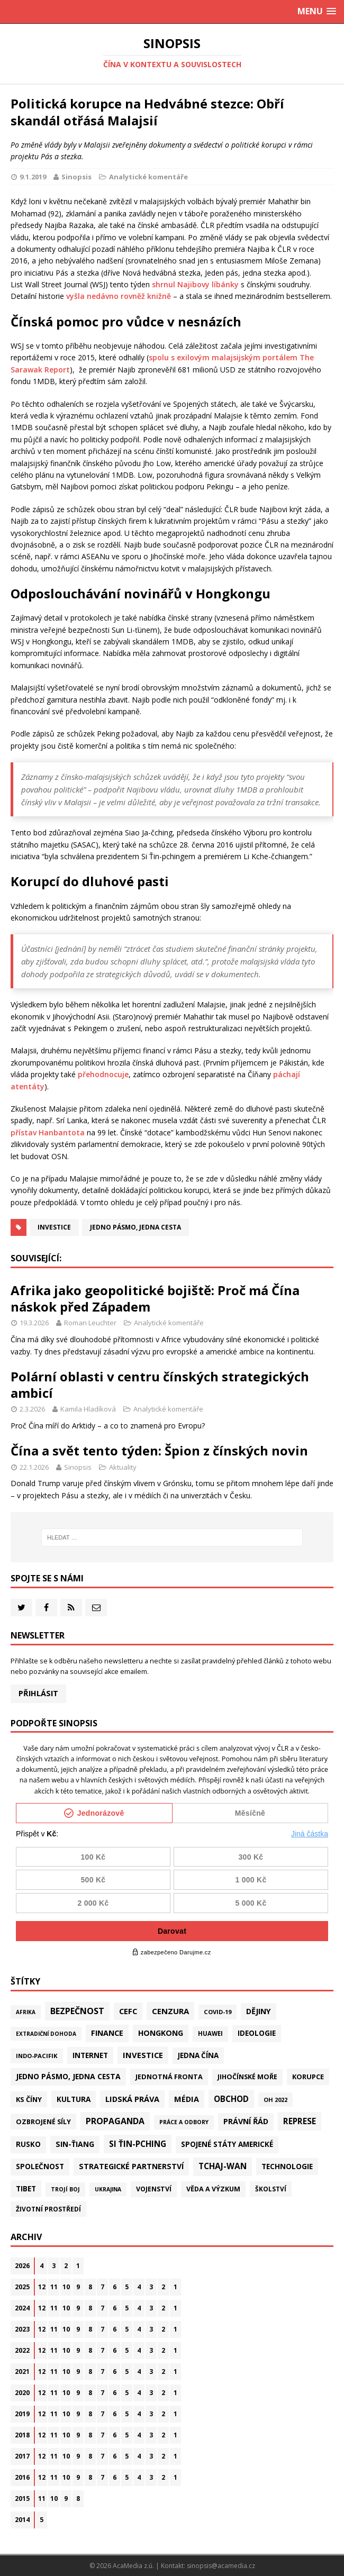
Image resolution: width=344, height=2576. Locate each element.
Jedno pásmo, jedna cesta (135, 1227)
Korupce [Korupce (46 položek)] (308, 2076)
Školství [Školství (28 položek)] (270, 2188)
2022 (22, 2350)
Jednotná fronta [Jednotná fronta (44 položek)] (169, 2076)
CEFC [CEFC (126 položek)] (128, 2011)
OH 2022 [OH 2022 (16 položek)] (275, 2100)
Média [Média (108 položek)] (186, 2099)
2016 (22, 2477)
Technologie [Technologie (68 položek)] (287, 2166)
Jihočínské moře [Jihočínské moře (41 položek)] (247, 2076)
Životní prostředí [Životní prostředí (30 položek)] (48, 2209)
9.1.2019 (33, 176)
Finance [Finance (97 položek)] (107, 2033)
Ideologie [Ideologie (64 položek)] (257, 2033)
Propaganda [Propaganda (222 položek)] (115, 2121)
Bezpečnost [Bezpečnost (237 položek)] (77, 2011)
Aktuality (123, 1467)
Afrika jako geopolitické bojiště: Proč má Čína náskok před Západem (155, 1298)
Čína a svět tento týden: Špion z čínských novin (159, 1450)
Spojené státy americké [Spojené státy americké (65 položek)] (227, 2144)
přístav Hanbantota (48, 1132)
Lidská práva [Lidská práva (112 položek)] (132, 2098)
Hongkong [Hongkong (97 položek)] (160, 2033)
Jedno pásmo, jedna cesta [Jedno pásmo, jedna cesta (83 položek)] (68, 2076)
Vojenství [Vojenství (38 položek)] (153, 2188)
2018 (22, 2435)
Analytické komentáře (148, 176)
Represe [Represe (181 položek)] (299, 2121)
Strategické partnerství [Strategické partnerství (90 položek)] (131, 2166)
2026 (22, 2265)
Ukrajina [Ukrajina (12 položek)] (108, 2189)
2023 (22, 2329)
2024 (22, 2308)
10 (66, 2286)
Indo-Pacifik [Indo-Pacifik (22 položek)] (37, 2056)
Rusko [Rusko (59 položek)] (28, 2144)
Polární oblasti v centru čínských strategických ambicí (160, 1384)
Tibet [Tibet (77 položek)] (26, 2188)
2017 (22, 2456)
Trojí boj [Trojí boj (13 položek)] (65, 2189)
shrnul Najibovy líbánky (195, 284)
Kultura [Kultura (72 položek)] (73, 2099)
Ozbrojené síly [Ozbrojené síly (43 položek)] (43, 2121)
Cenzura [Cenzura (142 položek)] (170, 2011)
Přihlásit (38, 1693)
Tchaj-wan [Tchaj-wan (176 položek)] (222, 2166)
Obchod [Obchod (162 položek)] (231, 2098)
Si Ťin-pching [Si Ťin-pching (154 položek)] (137, 2143)
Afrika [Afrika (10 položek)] (25, 2012)
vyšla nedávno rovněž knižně (118, 296)
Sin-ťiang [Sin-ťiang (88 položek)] (75, 2144)
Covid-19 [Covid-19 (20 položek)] (217, 2012)
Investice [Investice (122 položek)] (143, 2055)
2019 (22, 2413)
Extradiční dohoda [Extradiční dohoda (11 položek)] (46, 2033)
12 (42, 2286)
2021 (22, 2371)
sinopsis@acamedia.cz (221, 2565)
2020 (22, 2392)
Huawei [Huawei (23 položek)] (210, 2033)
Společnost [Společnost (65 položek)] (40, 2166)
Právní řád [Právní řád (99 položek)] (245, 2121)
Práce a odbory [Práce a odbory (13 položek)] (184, 2122)
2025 (22, 2286)
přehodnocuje (103, 1074)
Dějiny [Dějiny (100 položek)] (258, 2011)
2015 (22, 2498)
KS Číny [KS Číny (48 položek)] (29, 2099)
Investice (54, 1227)
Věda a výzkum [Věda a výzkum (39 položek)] (213, 2188)
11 (54, 2286)
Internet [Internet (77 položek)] (90, 2055)
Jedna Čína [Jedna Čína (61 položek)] (198, 2055)
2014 (22, 2519)
